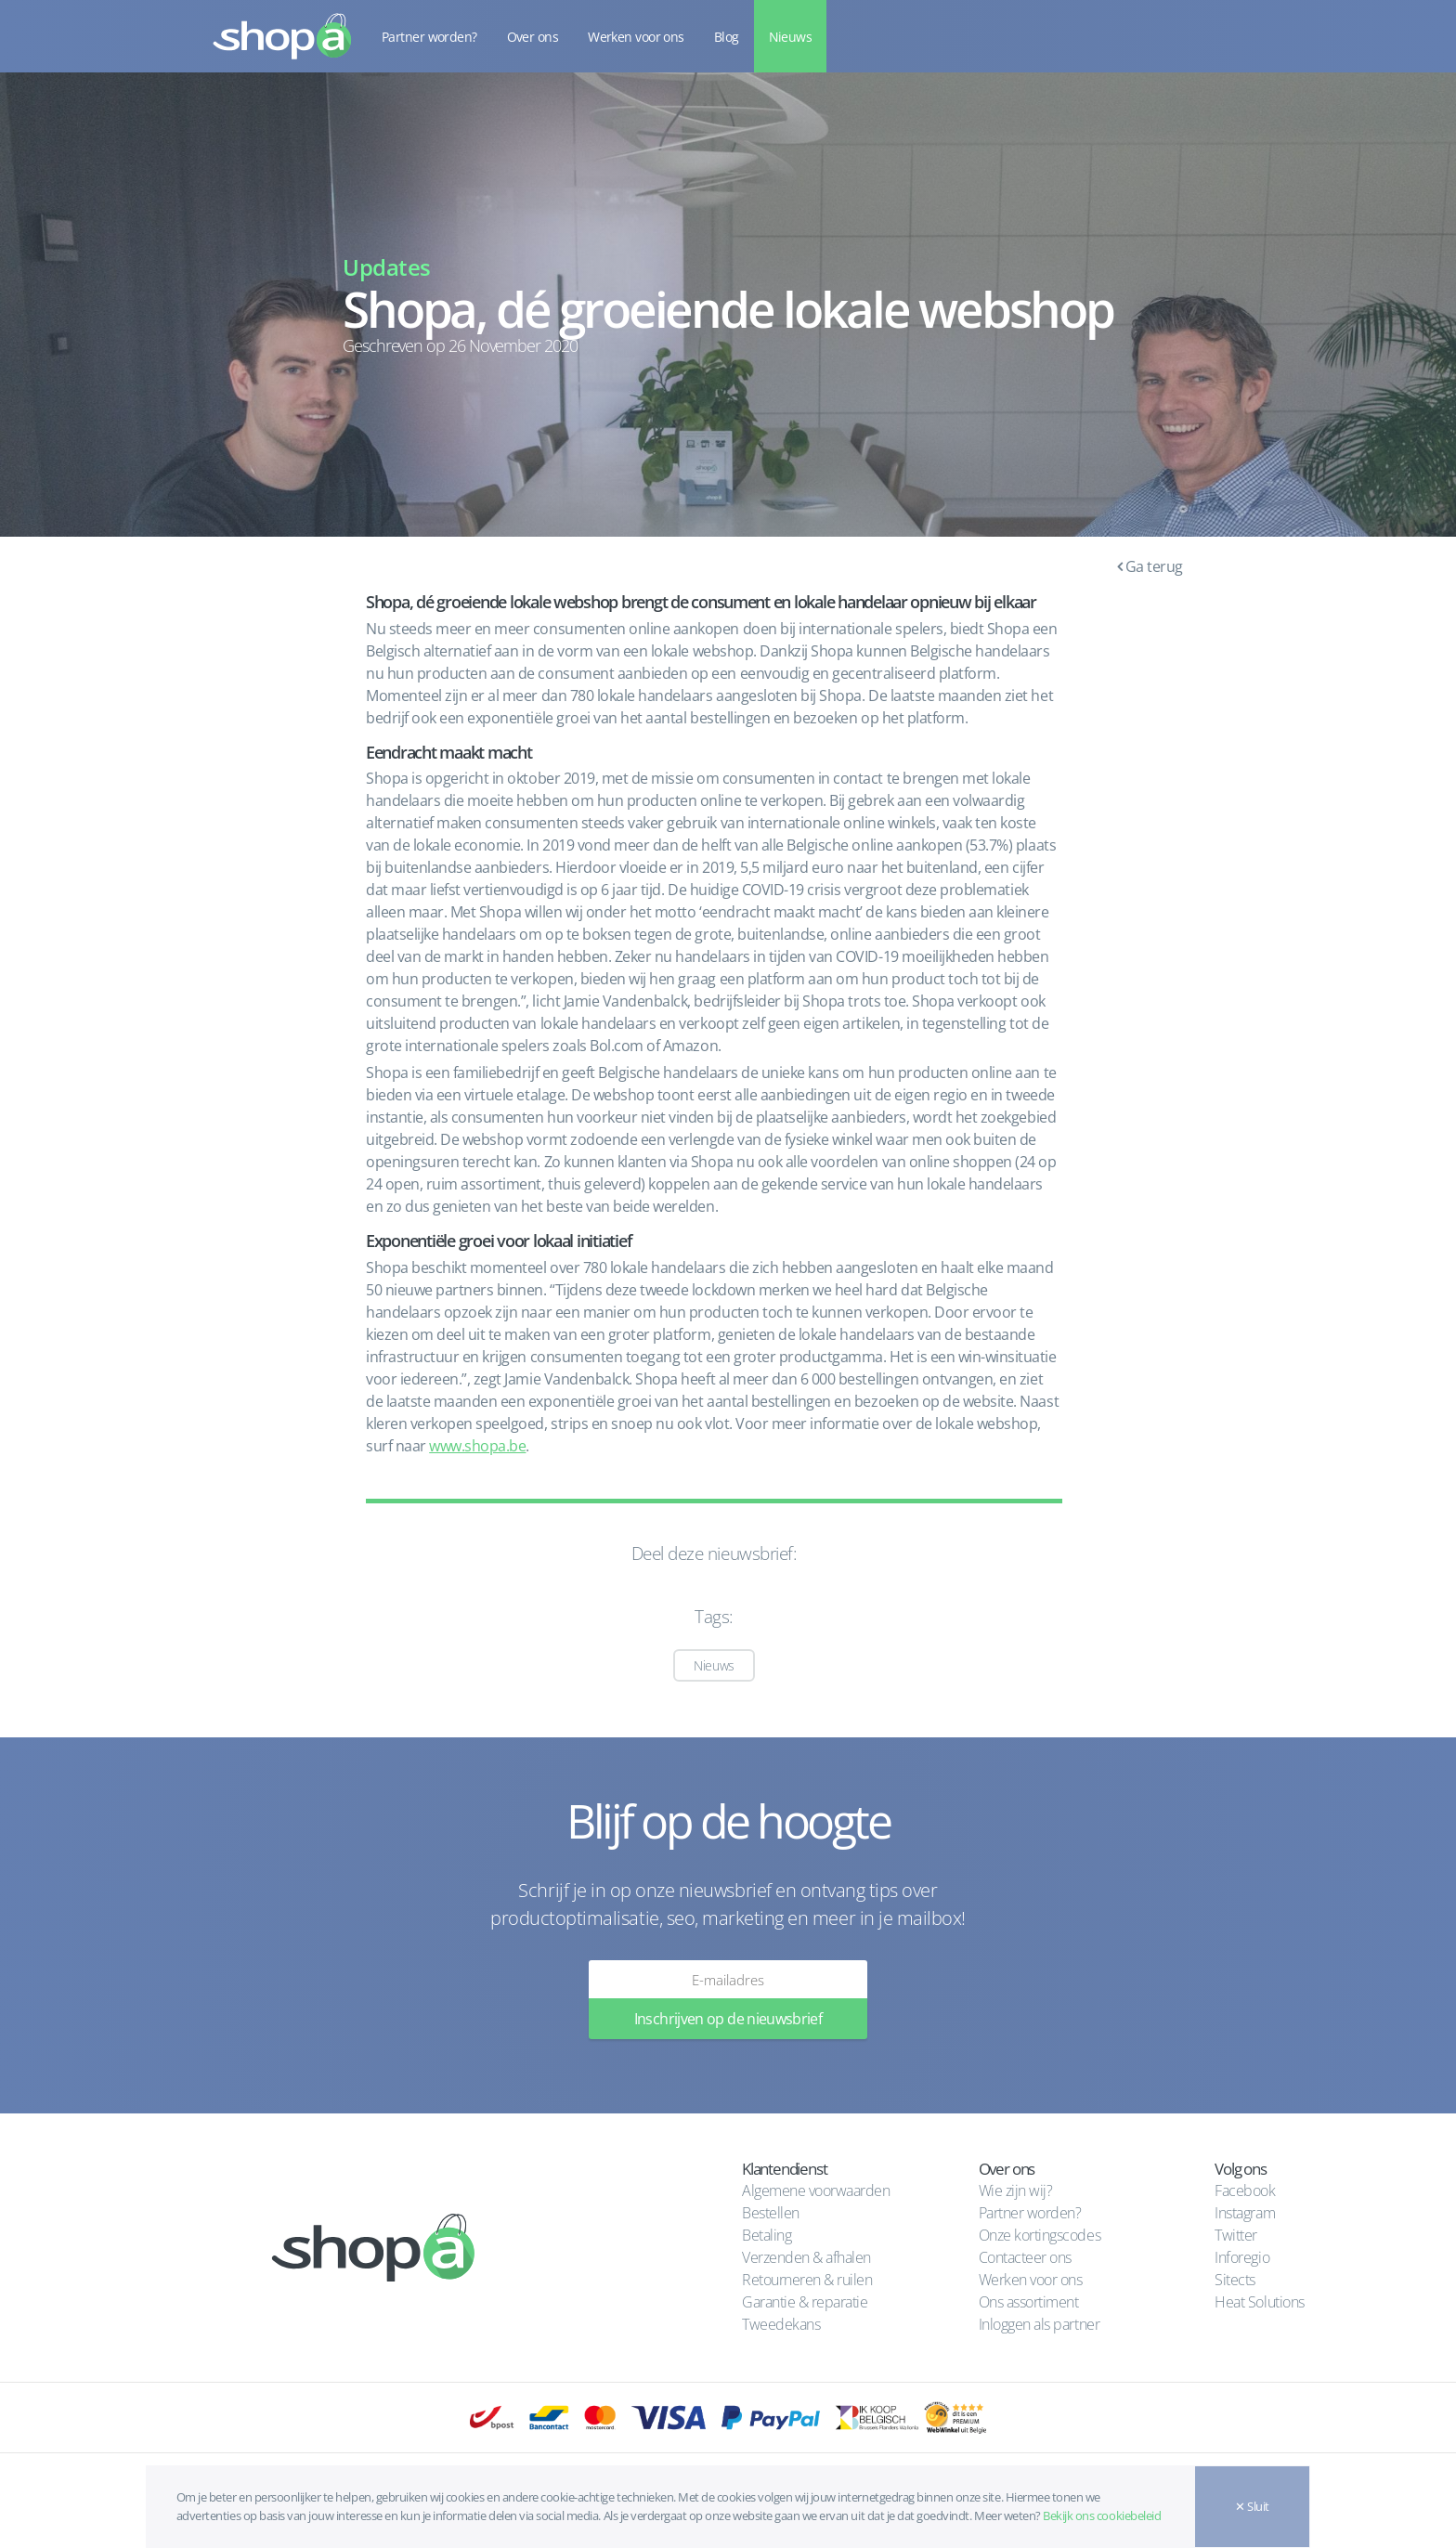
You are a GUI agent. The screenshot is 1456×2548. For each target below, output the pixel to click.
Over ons (533, 37)
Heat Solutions (1261, 2302)
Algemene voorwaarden (816, 2190)
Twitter (1236, 2235)
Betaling (766, 2235)
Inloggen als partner (1039, 2324)
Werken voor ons (636, 37)
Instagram (1245, 2213)
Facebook (1245, 2190)
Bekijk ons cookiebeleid (1102, 2515)
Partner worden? (429, 37)
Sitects (1236, 2279)
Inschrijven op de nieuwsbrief (728, 2018)
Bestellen (771, 2213)
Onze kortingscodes (1039, 2235)
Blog (726, 37)
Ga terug (1150, 566)
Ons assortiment (1029, 2302)
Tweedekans (781, 2324)
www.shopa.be (477, 1446)
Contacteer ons (1025, 2257)
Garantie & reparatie (804, 2302)
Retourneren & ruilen (807, 2279)
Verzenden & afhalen (806, 2257)
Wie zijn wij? (1016, 2190)
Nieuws (790, 37)
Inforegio (1243, 2257)
